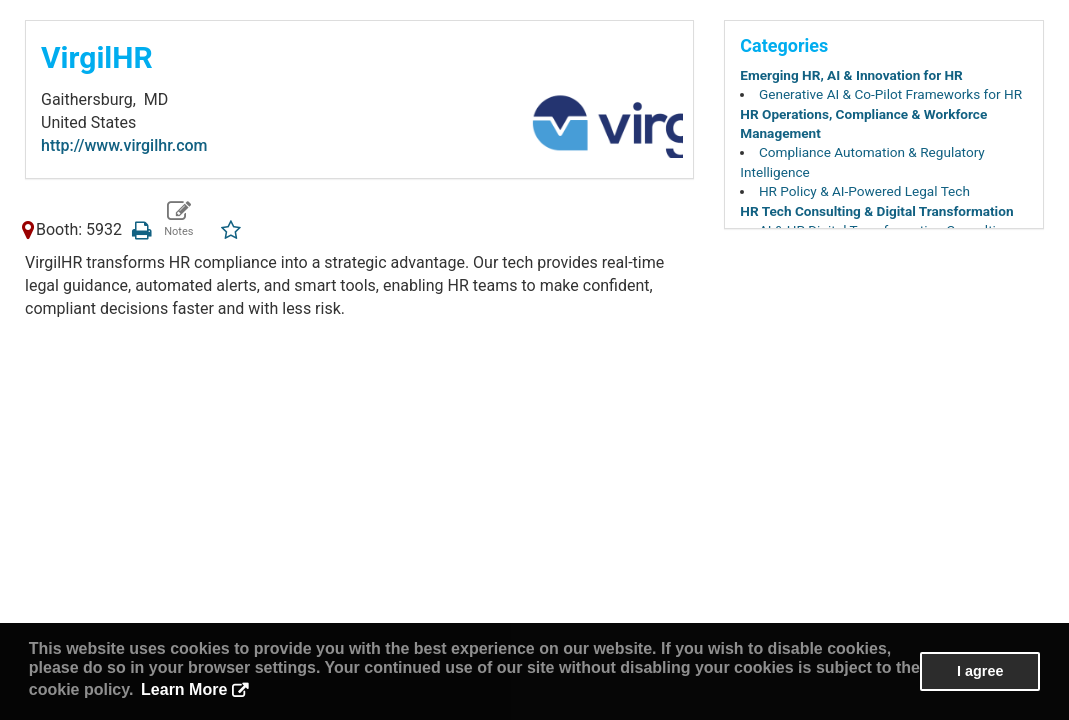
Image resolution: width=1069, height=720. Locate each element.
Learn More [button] (184, 689)
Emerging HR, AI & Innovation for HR (851, 75)
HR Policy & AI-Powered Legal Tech (864, 191)
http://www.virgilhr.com (124, 145)
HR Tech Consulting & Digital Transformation (876, 211)
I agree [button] (980, 671)
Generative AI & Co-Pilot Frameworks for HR (890, 94)
